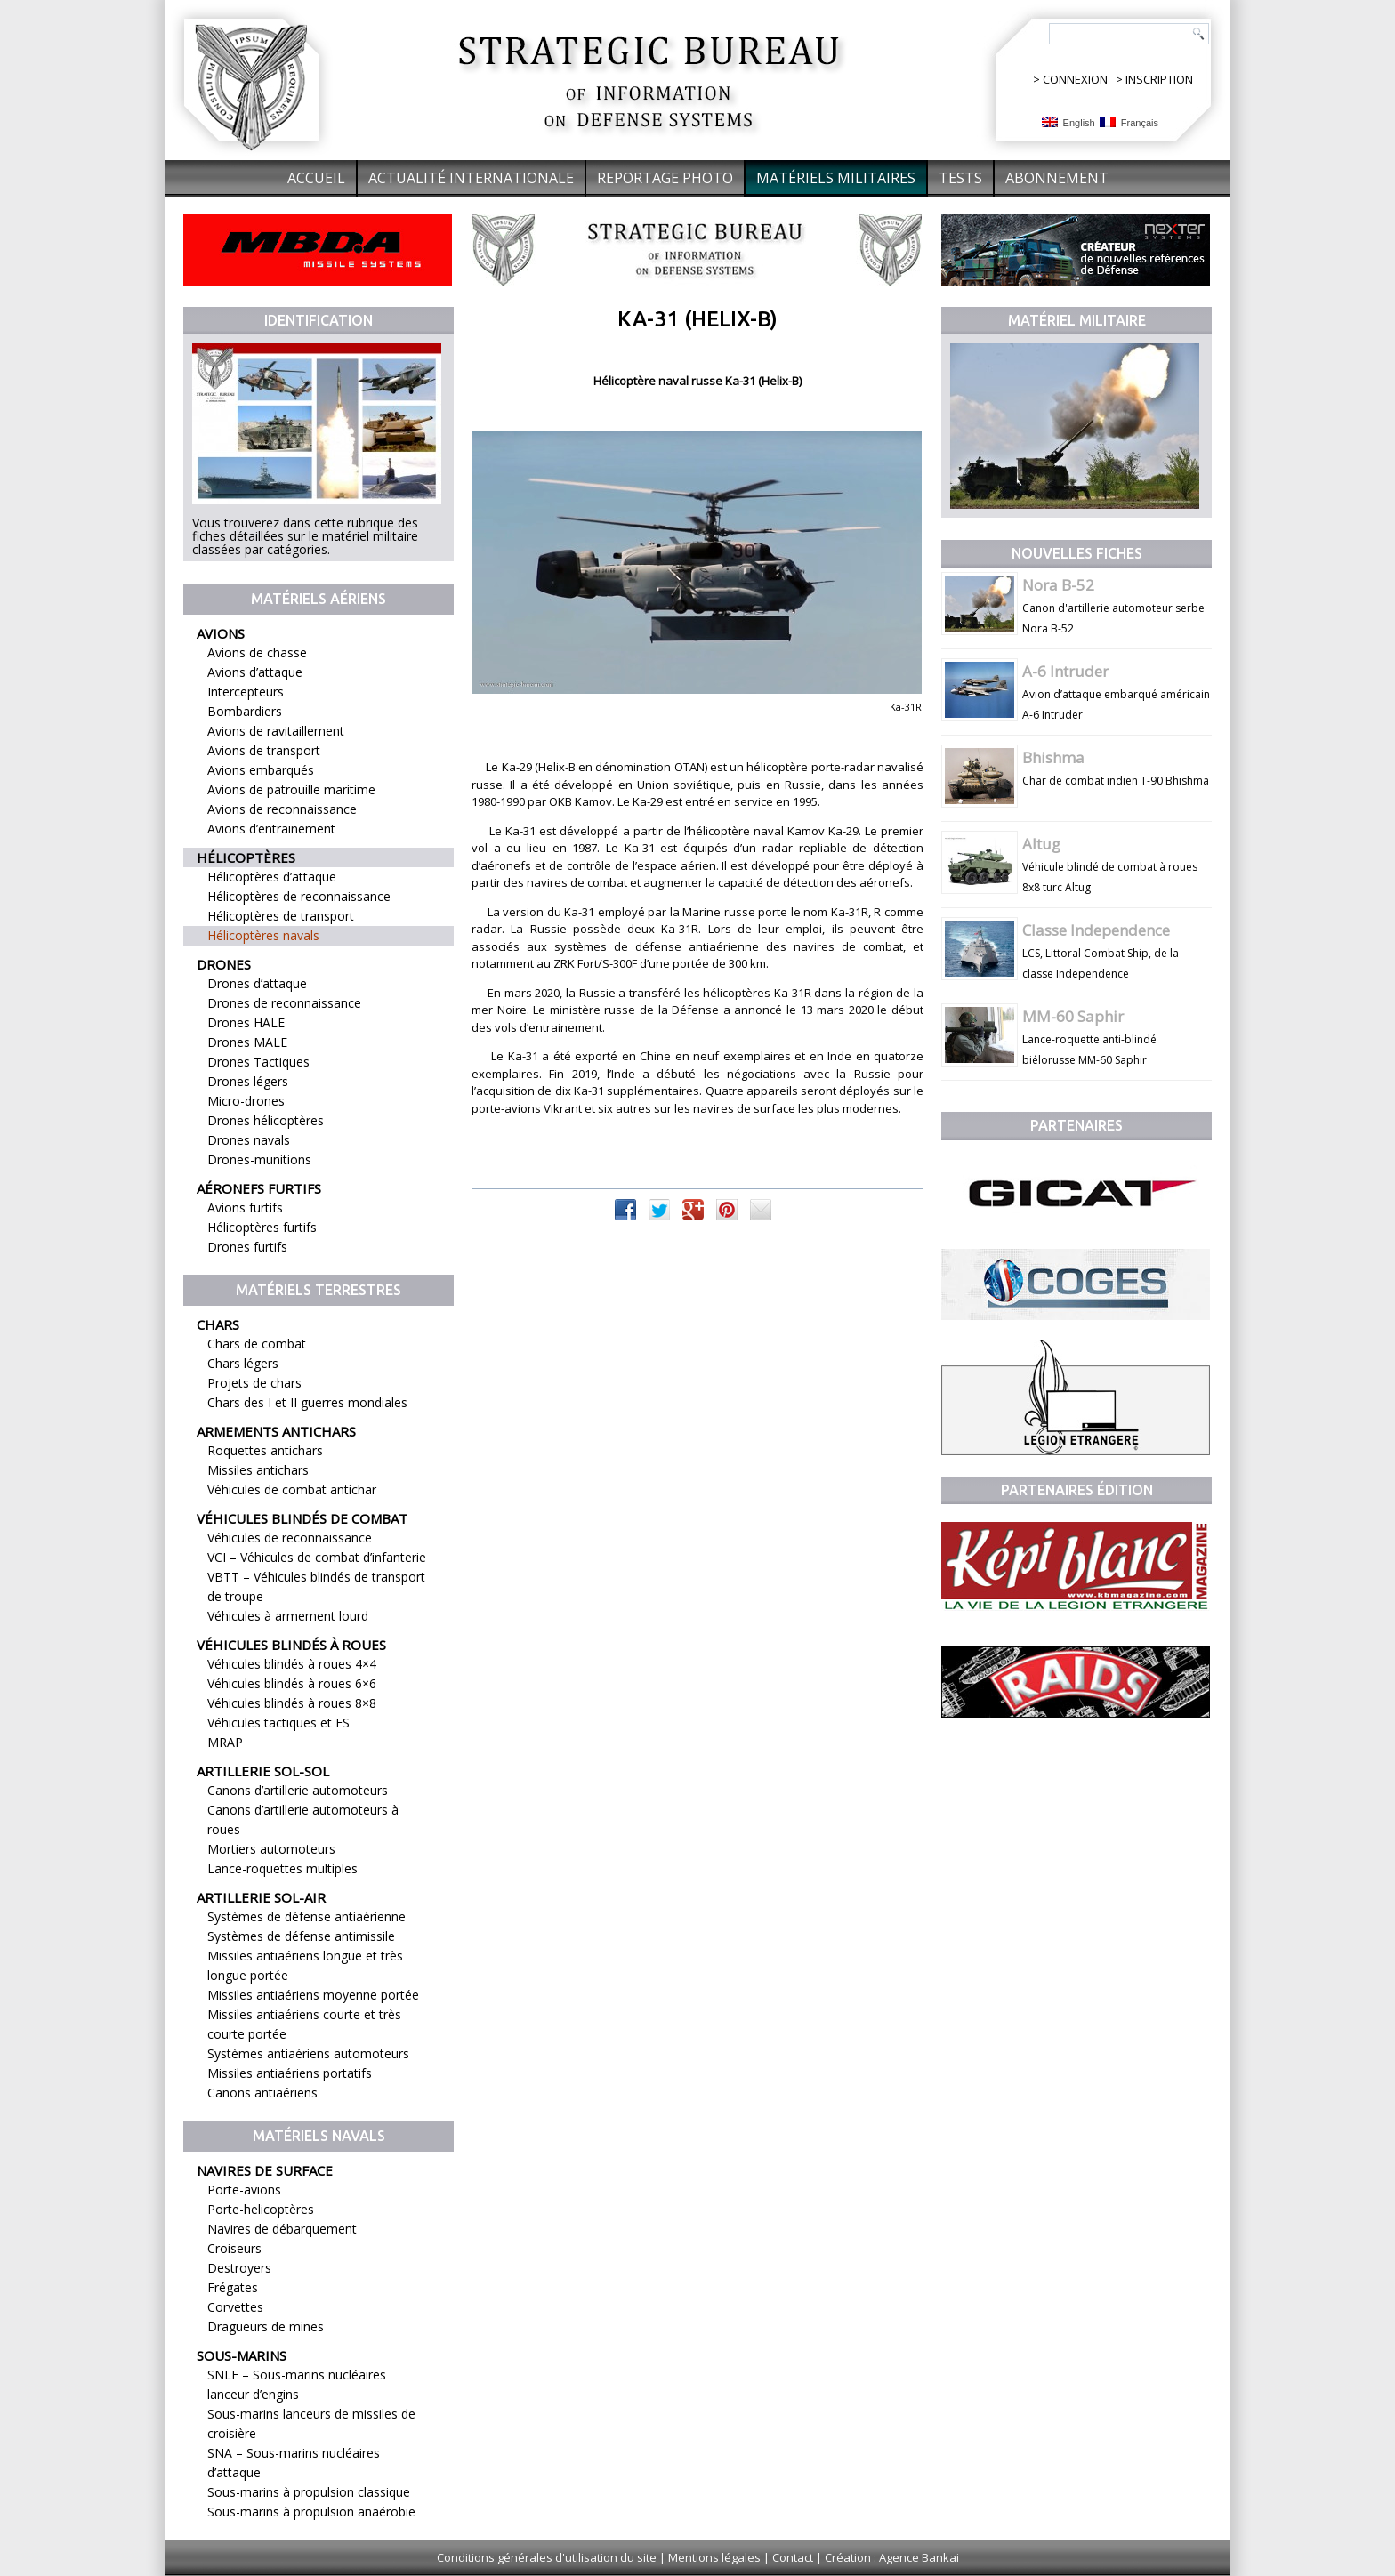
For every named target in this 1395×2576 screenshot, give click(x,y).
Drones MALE (247, 1042)
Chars (218, 1324)
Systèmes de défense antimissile (301, 1936)
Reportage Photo (665, 178)
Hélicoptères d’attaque (271, 876)
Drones (224, 964)
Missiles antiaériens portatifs (289, 2073)
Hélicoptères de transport (280, 915)
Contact (792, 2557)
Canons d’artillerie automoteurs (297, 1790)
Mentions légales (714, 2557)
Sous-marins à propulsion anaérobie (311, 2511)
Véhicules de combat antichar (291, 1489)
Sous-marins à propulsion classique (308, 2491)
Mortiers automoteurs (271, 1848)
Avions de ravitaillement (275, 730)
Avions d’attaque (254, 672)
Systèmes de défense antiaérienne (306, 1916)
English (1068, 122)
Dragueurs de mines (265, 2326)
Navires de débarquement (282, 2228)
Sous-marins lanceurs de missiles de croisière (311, 2423)
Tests (960, 178)
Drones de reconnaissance (284, 1002)
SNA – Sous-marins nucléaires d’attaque (293, 2462)
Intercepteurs (245, 691)
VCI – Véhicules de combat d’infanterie (316, 1557)
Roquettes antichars (265, 1450)
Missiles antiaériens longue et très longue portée (305, 1965)
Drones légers (247, 1081)
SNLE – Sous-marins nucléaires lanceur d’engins (296, 2384)
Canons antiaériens (262, 2092)
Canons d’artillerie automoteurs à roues (303, 1819)
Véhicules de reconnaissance (289, 1537)
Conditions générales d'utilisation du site (547, 2557)
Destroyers (239, 2267)
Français (1129, 122)
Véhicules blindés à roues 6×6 (291, 1683)
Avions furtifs (245, 1207)
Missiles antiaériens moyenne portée (313, 1994)
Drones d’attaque (257, 983)
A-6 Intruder (1065, 671)
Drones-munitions (259, 1159)
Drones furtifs (247, 1246)
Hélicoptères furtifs (262, 1227)
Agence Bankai (919, 2557)
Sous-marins (241, 2355)
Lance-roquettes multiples (282, 1868)
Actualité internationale (471, 178)
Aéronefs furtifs (259, 1188)
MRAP (225, 1742)
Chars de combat (256, 1343)
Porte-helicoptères (260, 2209)
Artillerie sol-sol (263, 1771)
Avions (221, 633)
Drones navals (248, 1139)
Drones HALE (246, 1022)
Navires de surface (265, 2170)
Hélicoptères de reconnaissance (299, 896)
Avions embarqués (260, 769)
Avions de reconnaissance (282, 809)
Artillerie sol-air (261, 1897)
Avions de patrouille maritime (291, 789)
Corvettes (235, 2306)
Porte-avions (244, 2189)
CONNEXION (1075, 79)
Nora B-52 (1058, 585)
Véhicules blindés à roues (291, 1645)
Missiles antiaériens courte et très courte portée (304, 2024)
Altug (1041, 843)
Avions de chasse (257, 652)
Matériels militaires (835, 178)
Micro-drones (246, 1100)
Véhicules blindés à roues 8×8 (291, 1703)
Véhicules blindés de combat (302, 1518)
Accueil (316, 178)
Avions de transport (263, 750)
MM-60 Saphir (1073, 1016)
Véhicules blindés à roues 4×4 (291, 1663)
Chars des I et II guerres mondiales (307, 1402)
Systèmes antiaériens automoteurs (308, 2053)
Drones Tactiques (258, 1061)
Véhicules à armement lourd (287, 1615)
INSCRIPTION (1159, 79)
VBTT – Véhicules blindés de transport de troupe (316, 1586)
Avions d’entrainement (271, 828)
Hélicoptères (246, 857)
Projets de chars (254, 1382)
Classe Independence (1096, 930)
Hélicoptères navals (263, 935)
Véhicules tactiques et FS (278, 1722)
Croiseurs (234, 2248)
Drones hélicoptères (265, 1120)
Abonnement (1057, 178)
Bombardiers (244, 711)
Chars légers (242, 1363)
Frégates (232, 2287)
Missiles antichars (258, 1469)
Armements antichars (276, 1431)
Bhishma (1053, 757)
